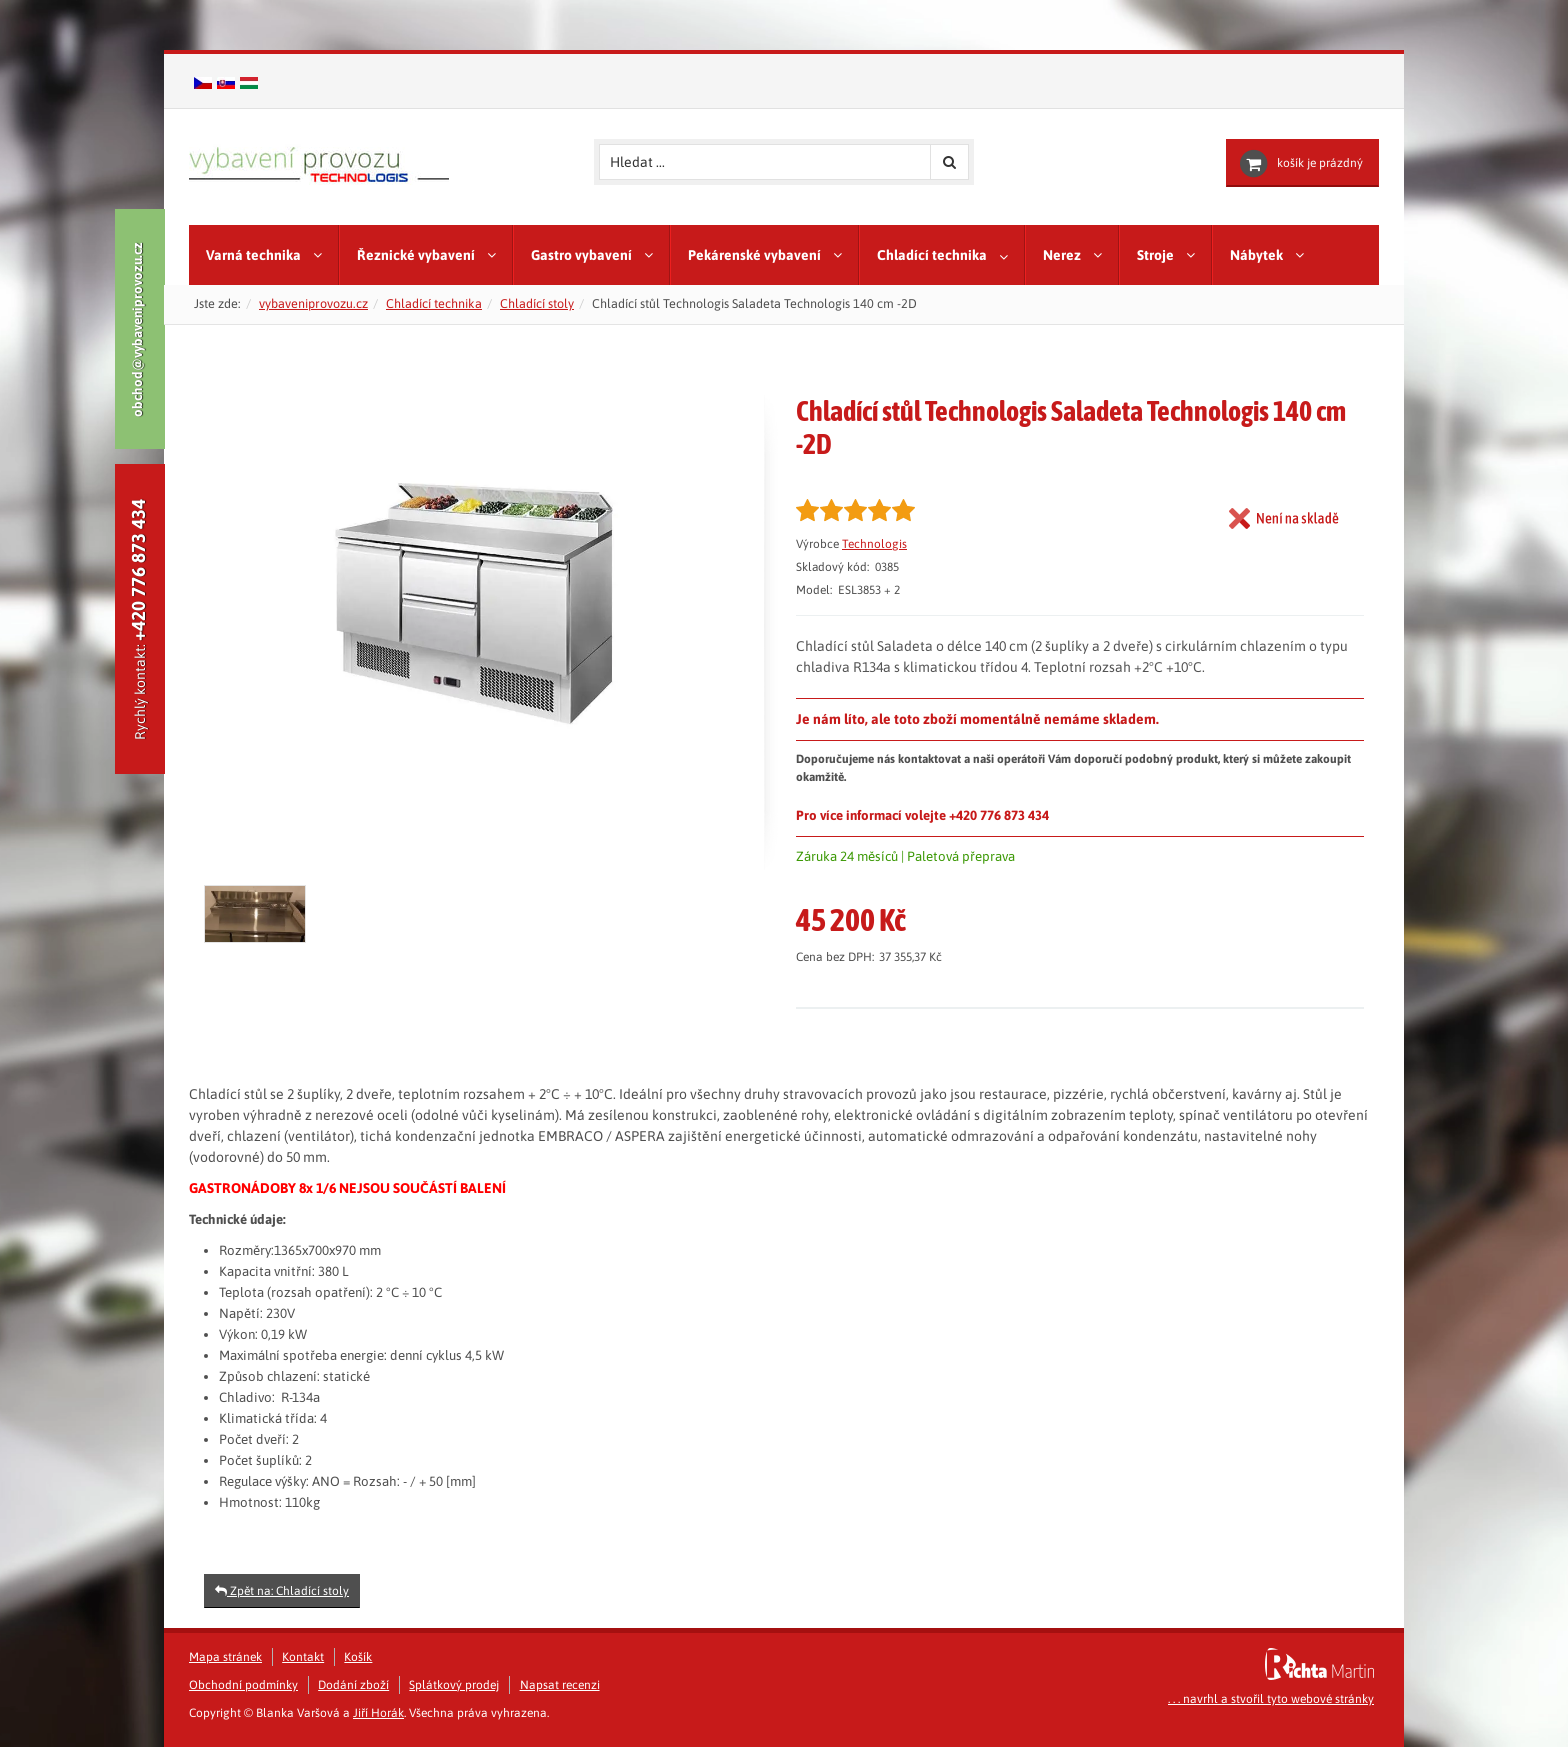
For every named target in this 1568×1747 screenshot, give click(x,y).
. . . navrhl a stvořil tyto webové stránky (1271, 1699)
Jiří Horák (378, 1713)
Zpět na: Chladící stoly (282, 1591)
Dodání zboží (353, 1685)
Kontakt (303, 1657)
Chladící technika (434, 303)
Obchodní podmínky (243, 1685)
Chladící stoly (537, 303)
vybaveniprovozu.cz (313, 303)
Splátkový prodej (454, 1685)
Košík (358, 1657)
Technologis (874, 544)
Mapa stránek (225, 1657)
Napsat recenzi (560, 1685)
